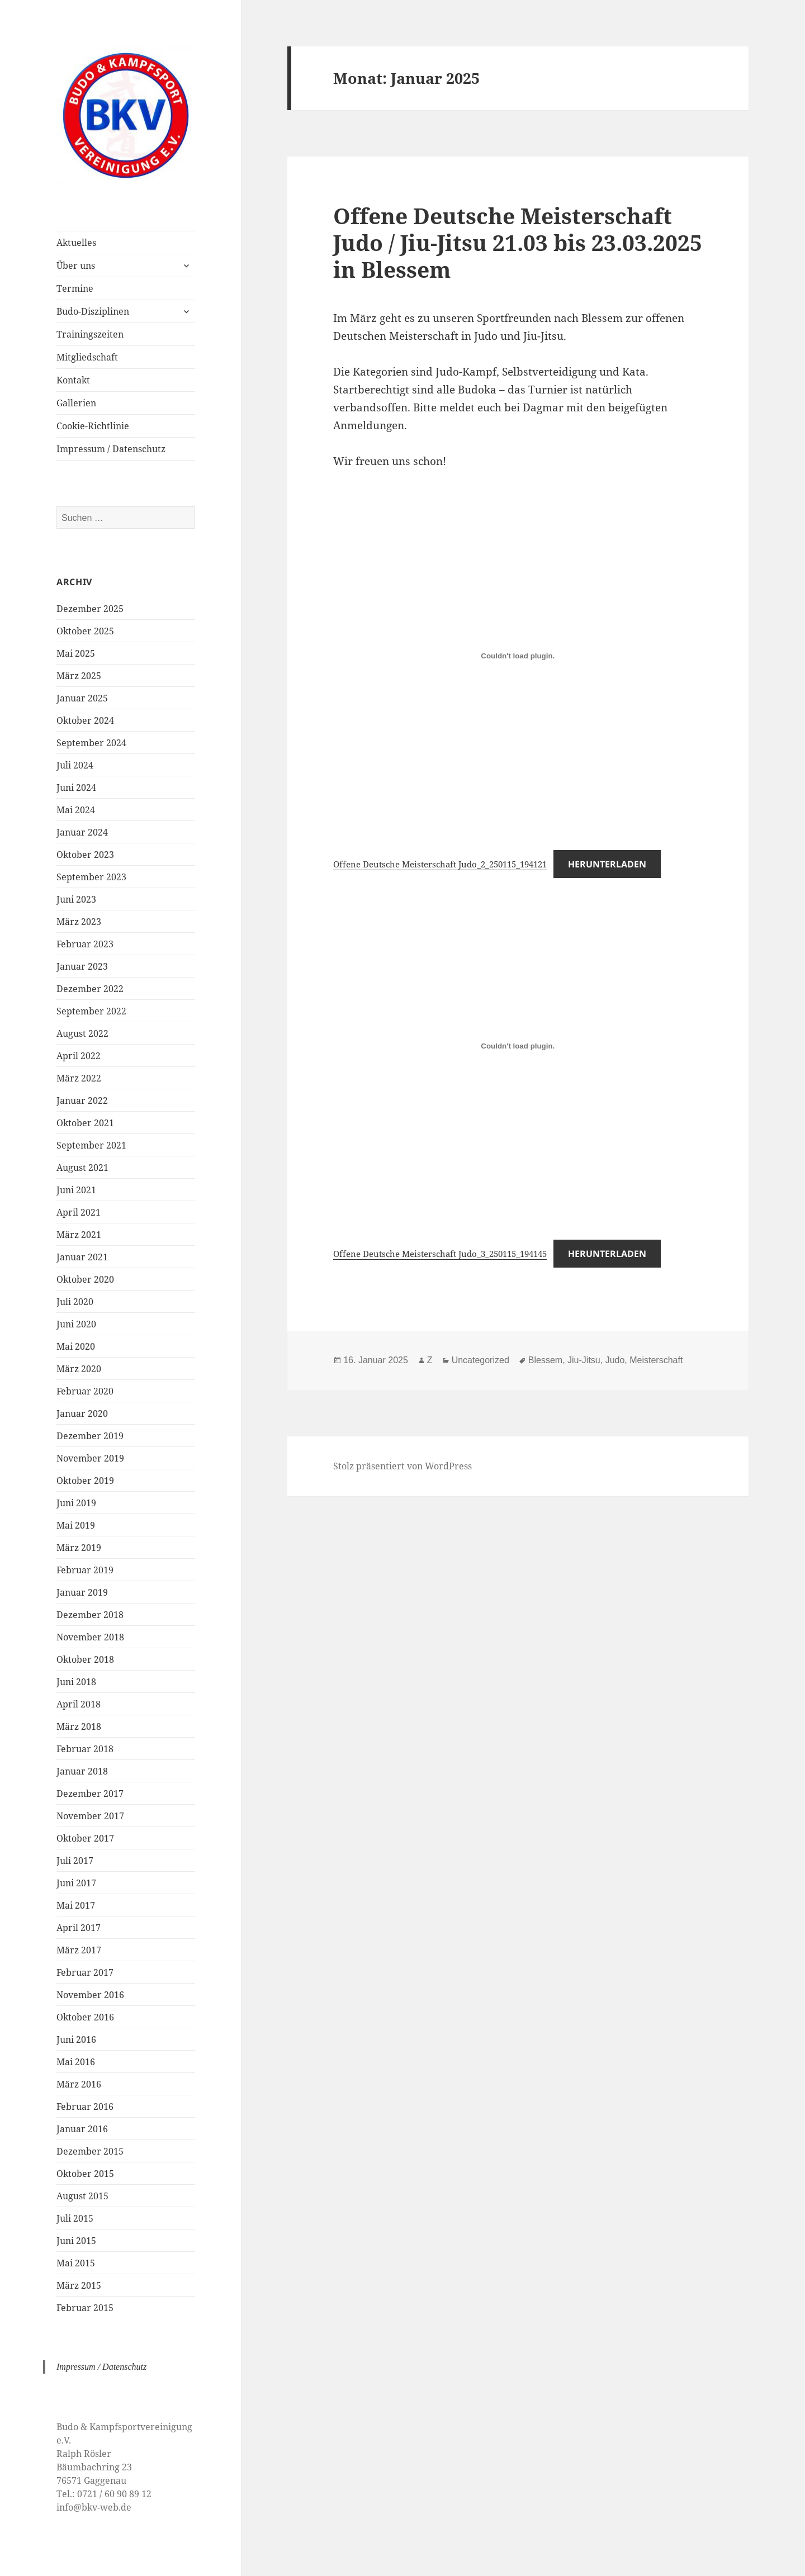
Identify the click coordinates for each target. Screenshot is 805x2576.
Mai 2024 (75, 810)
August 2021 (82, 1167)
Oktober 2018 (85, 1659)
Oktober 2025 (85, 631)
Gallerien (76, 403)
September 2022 (91, 1011)
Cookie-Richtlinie (92, 426)
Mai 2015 (75, 2263)
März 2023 (78, 921)
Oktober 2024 (85, 720)
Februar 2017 (84, 1972)
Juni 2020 (76, 1324)
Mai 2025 (75, 653)
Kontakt (73, 380)
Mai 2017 (75, 1905)
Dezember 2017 (90, 1793)
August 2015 (82, 2196)
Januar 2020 (82, 1413)
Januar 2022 (82, 1100)
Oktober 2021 (85, 1123)
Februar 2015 (84, 2308)
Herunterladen (607, 864)
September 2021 (91, 1145)
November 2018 (90, 1637)
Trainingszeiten (90, 334)
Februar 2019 (84, 1570)
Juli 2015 (74, 2218)
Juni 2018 (76, 1682)
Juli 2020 (74, 1302)
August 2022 (82, 1033)
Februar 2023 (84, 944)
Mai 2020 (75, 1346)
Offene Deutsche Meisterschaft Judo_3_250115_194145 (440, 1253)
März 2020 (78, 1369)
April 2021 (78, 1212)
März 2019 (78, 1547)
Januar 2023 (82, 966)
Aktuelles (76, 242)
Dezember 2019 (90, 1436)
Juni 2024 (76, 787)
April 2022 (78, 1056)
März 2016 (78, 2084)
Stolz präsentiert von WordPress (402, 1466)
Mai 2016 (75, 2062)
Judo (615, 1360)
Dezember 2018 (90, 1615)
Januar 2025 (82, 698)
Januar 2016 (82, 2129)
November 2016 (90, 1995)
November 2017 (90, 1816)
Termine (74, 288)
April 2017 (78, 1928)
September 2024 (91, 743)
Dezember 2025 (90, 609)
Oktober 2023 (85, 854)
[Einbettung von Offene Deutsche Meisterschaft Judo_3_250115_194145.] (517, 1045)
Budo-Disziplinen (92, 311)
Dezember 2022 (90, 989)
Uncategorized (480, 1360)
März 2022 (78, 1078)
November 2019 (90, 1458)
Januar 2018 (82, 1771)
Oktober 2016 (85, 2017)
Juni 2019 (76, 1503)
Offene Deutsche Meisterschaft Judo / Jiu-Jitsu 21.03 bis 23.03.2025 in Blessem (517, 242)
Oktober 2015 (85, 2173)
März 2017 (78, 1950)
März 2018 (78, 1726)
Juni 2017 (76, 1883)
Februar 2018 (84, 1749)
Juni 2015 (76, 2241)
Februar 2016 (84, 2106)
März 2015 (78, 2285)
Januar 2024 (82, 832)
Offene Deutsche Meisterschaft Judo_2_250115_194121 (440, 864)
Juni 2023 (76, 899)
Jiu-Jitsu (583, 1360)
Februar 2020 (84, 1391)
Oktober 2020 (85, 1279)
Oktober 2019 (85, 1480)
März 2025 (78, 676)
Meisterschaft (656, 1360)
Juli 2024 (74, 765)
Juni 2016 (76, 2039)
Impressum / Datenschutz (110, 449)
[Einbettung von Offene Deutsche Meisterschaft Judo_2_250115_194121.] (517, 656)
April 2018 (78, 1704)
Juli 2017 (74, 1860)
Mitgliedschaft (87, 357)
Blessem (545, 1360)
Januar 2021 (82, 1257)
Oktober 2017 (85, 1838)
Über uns (75, 265)
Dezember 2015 (90, 2151)
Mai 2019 (75, 1525)
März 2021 (78, 1234)
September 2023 (91, 877)
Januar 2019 (82, 1592)
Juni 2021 (76, 1190)
